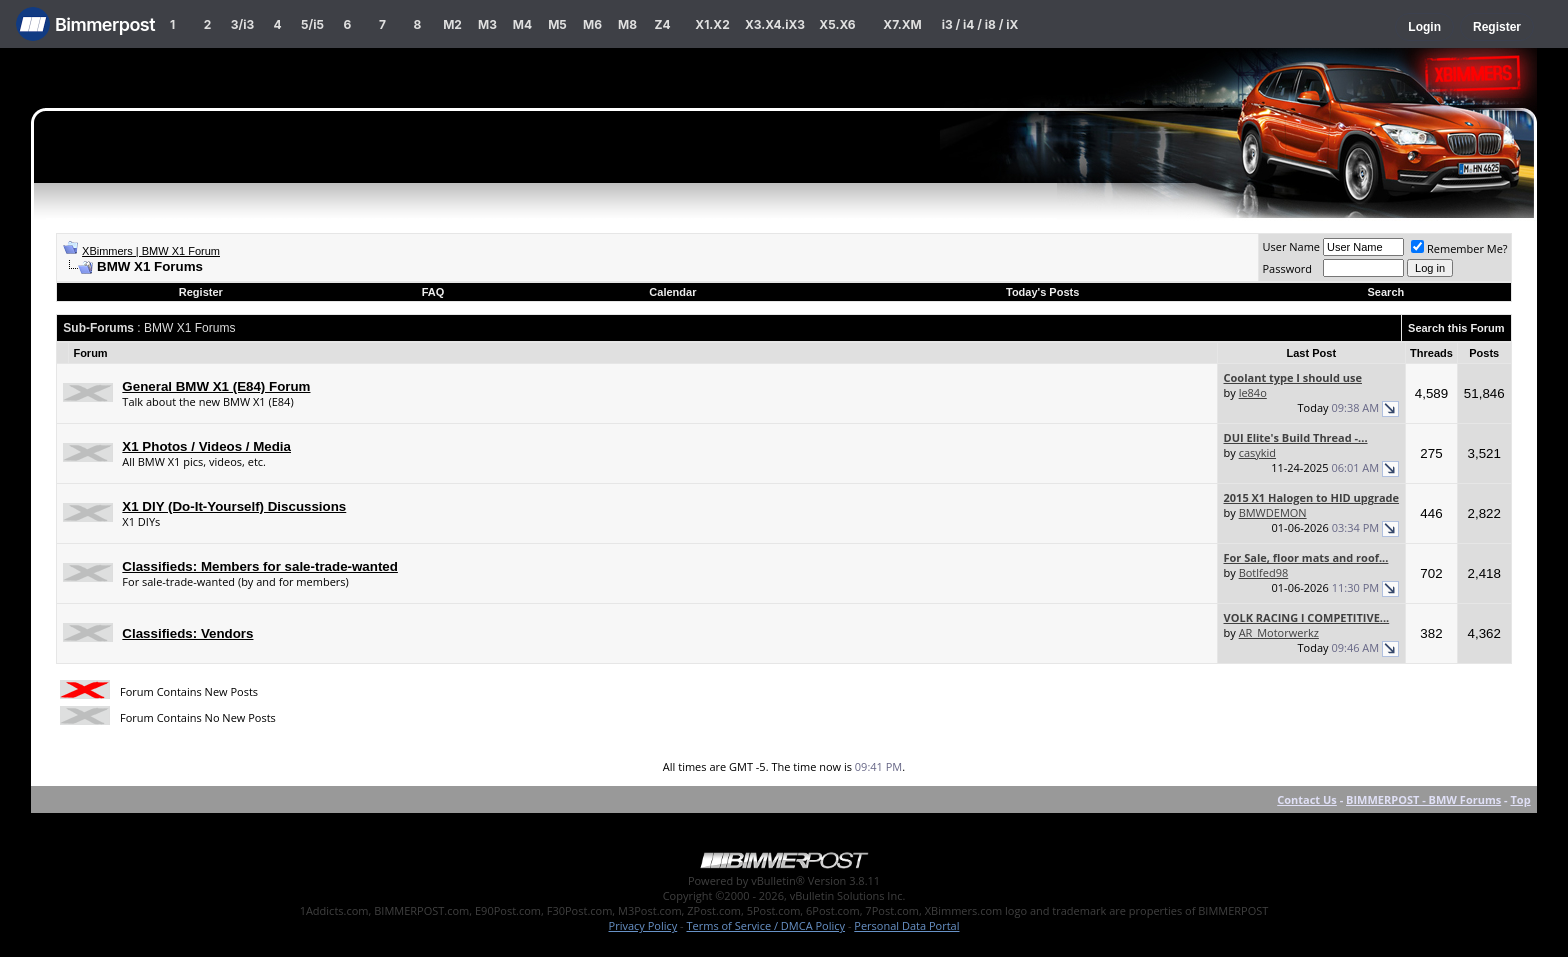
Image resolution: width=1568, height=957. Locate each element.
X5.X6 (837, 24)
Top (1520, 799)
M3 (487, 24)
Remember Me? (1459, 248)
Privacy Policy (643, 925)
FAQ (433, 292)
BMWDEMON (1273, 512)
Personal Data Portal (906, 925)
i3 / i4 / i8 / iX (980, 24)
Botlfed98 (1264, 572)
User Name (1291, 246)
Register (1497, 27)
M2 (452, 24)
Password (1287, 268)
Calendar (672, 292)
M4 (522, 24)
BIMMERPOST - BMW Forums (1423, 799)
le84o (1253, 392)
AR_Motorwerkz (1279, 632)
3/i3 (242, 24)
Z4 (662, 24)
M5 (557, 24)
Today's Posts (1042, 292)
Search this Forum (1456, 328)
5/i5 (312, 24)
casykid (1257, 452)
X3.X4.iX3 (775, 24)
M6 (592, 24)
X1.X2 (712, 24)
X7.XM (902, 24)
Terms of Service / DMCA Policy (765, 925)
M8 (627, 24)
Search (1386, 292)
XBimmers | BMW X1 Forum (151, 251)
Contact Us (1307, 799)
